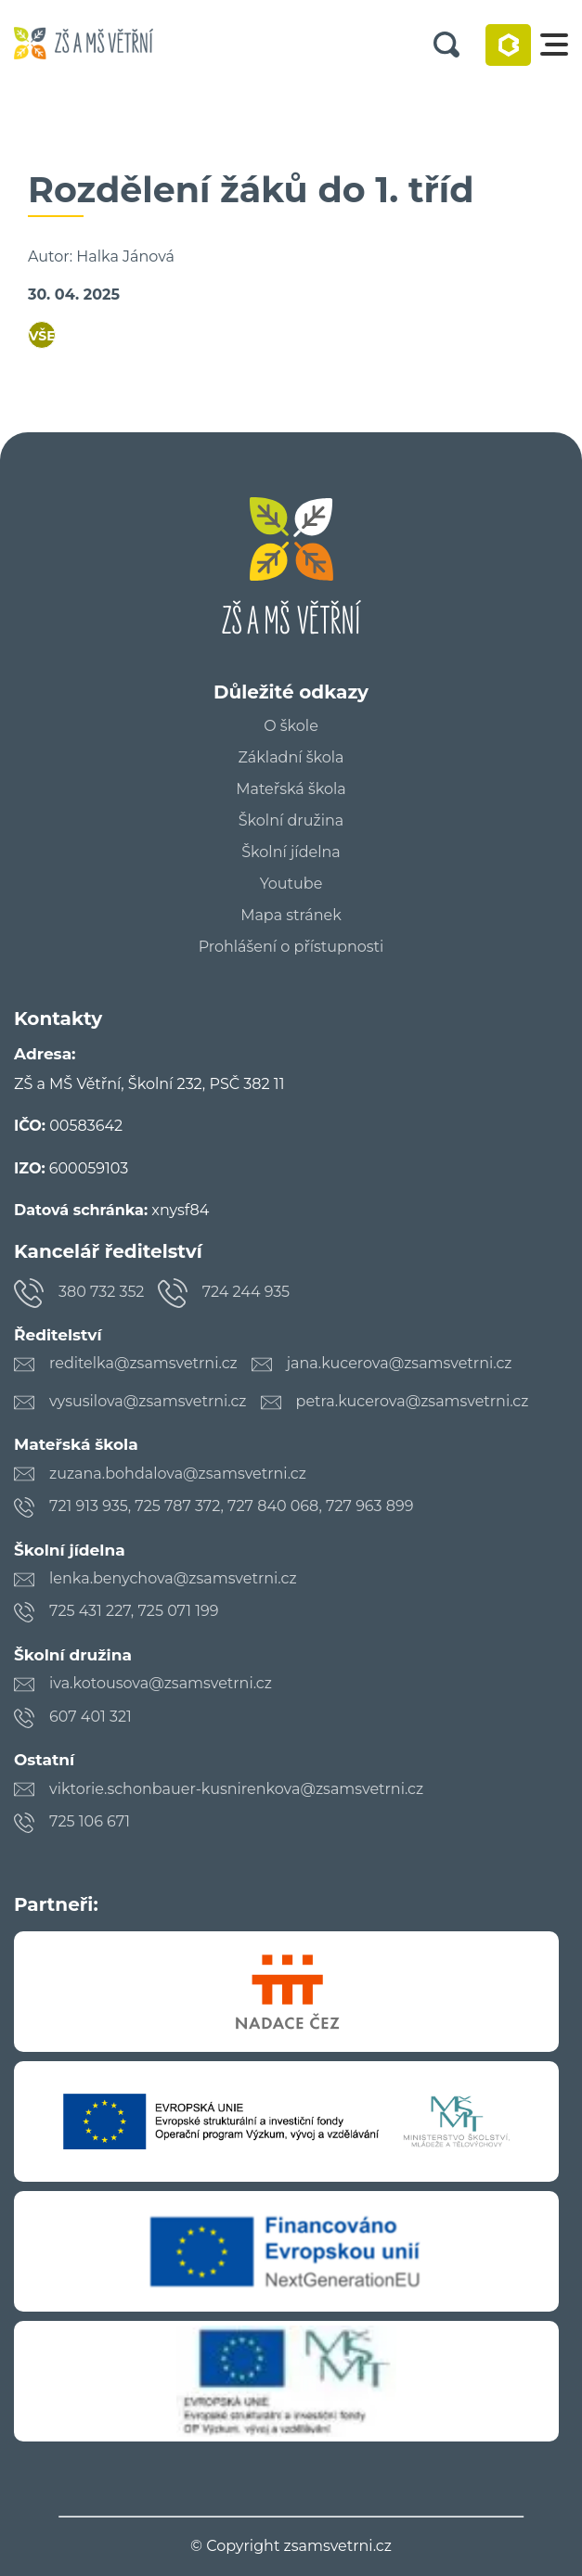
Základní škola (290, 757)
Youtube (291, 884)
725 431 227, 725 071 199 (133, 1611)
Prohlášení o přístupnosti (291, 947)
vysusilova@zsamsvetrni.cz (148, 1401)
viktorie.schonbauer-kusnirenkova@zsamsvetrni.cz (236, 1789)
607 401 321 (90, 1716)
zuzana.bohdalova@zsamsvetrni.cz (177, 1473)
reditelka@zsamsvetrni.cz (143, 1363)
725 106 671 (89, 1821)
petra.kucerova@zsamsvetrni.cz (412, 1401)
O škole (291, 726)
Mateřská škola (291, 789)
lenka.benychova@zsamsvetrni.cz (173, 1578)
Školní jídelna (290, 852)
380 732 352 (101, 1292)
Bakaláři (508, 45)
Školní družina (291, 821)
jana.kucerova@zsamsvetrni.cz (399, 1363)
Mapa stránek (291, 915)
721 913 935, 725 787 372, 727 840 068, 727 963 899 (231, 1506)
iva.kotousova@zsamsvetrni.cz (160, 1683)
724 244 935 (246, 1292)
